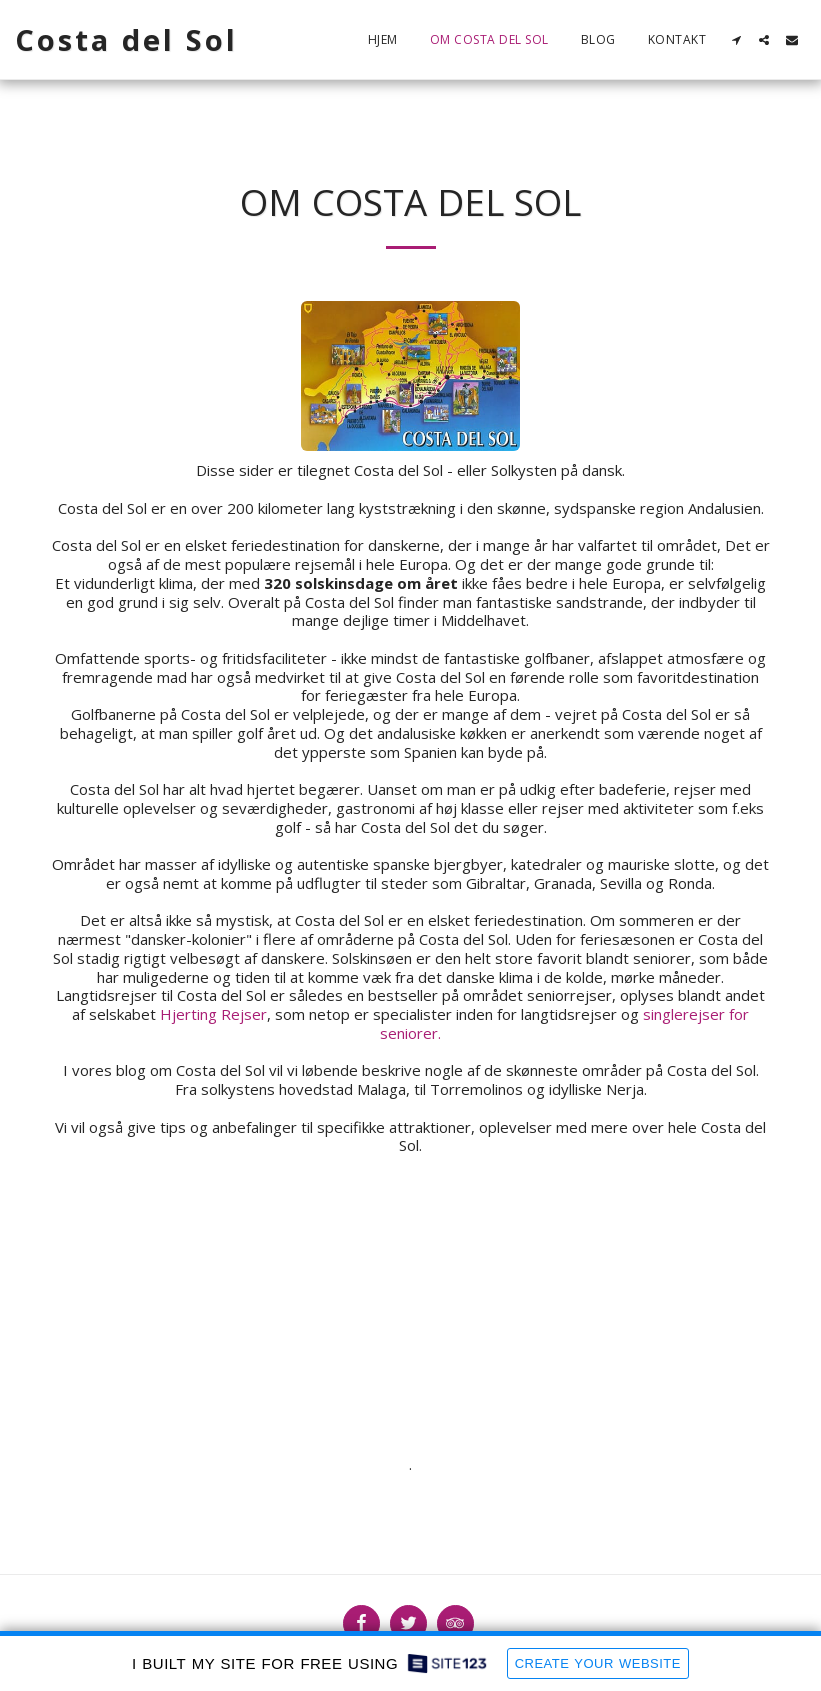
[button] (736, 40)
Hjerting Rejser (213, 1014)
